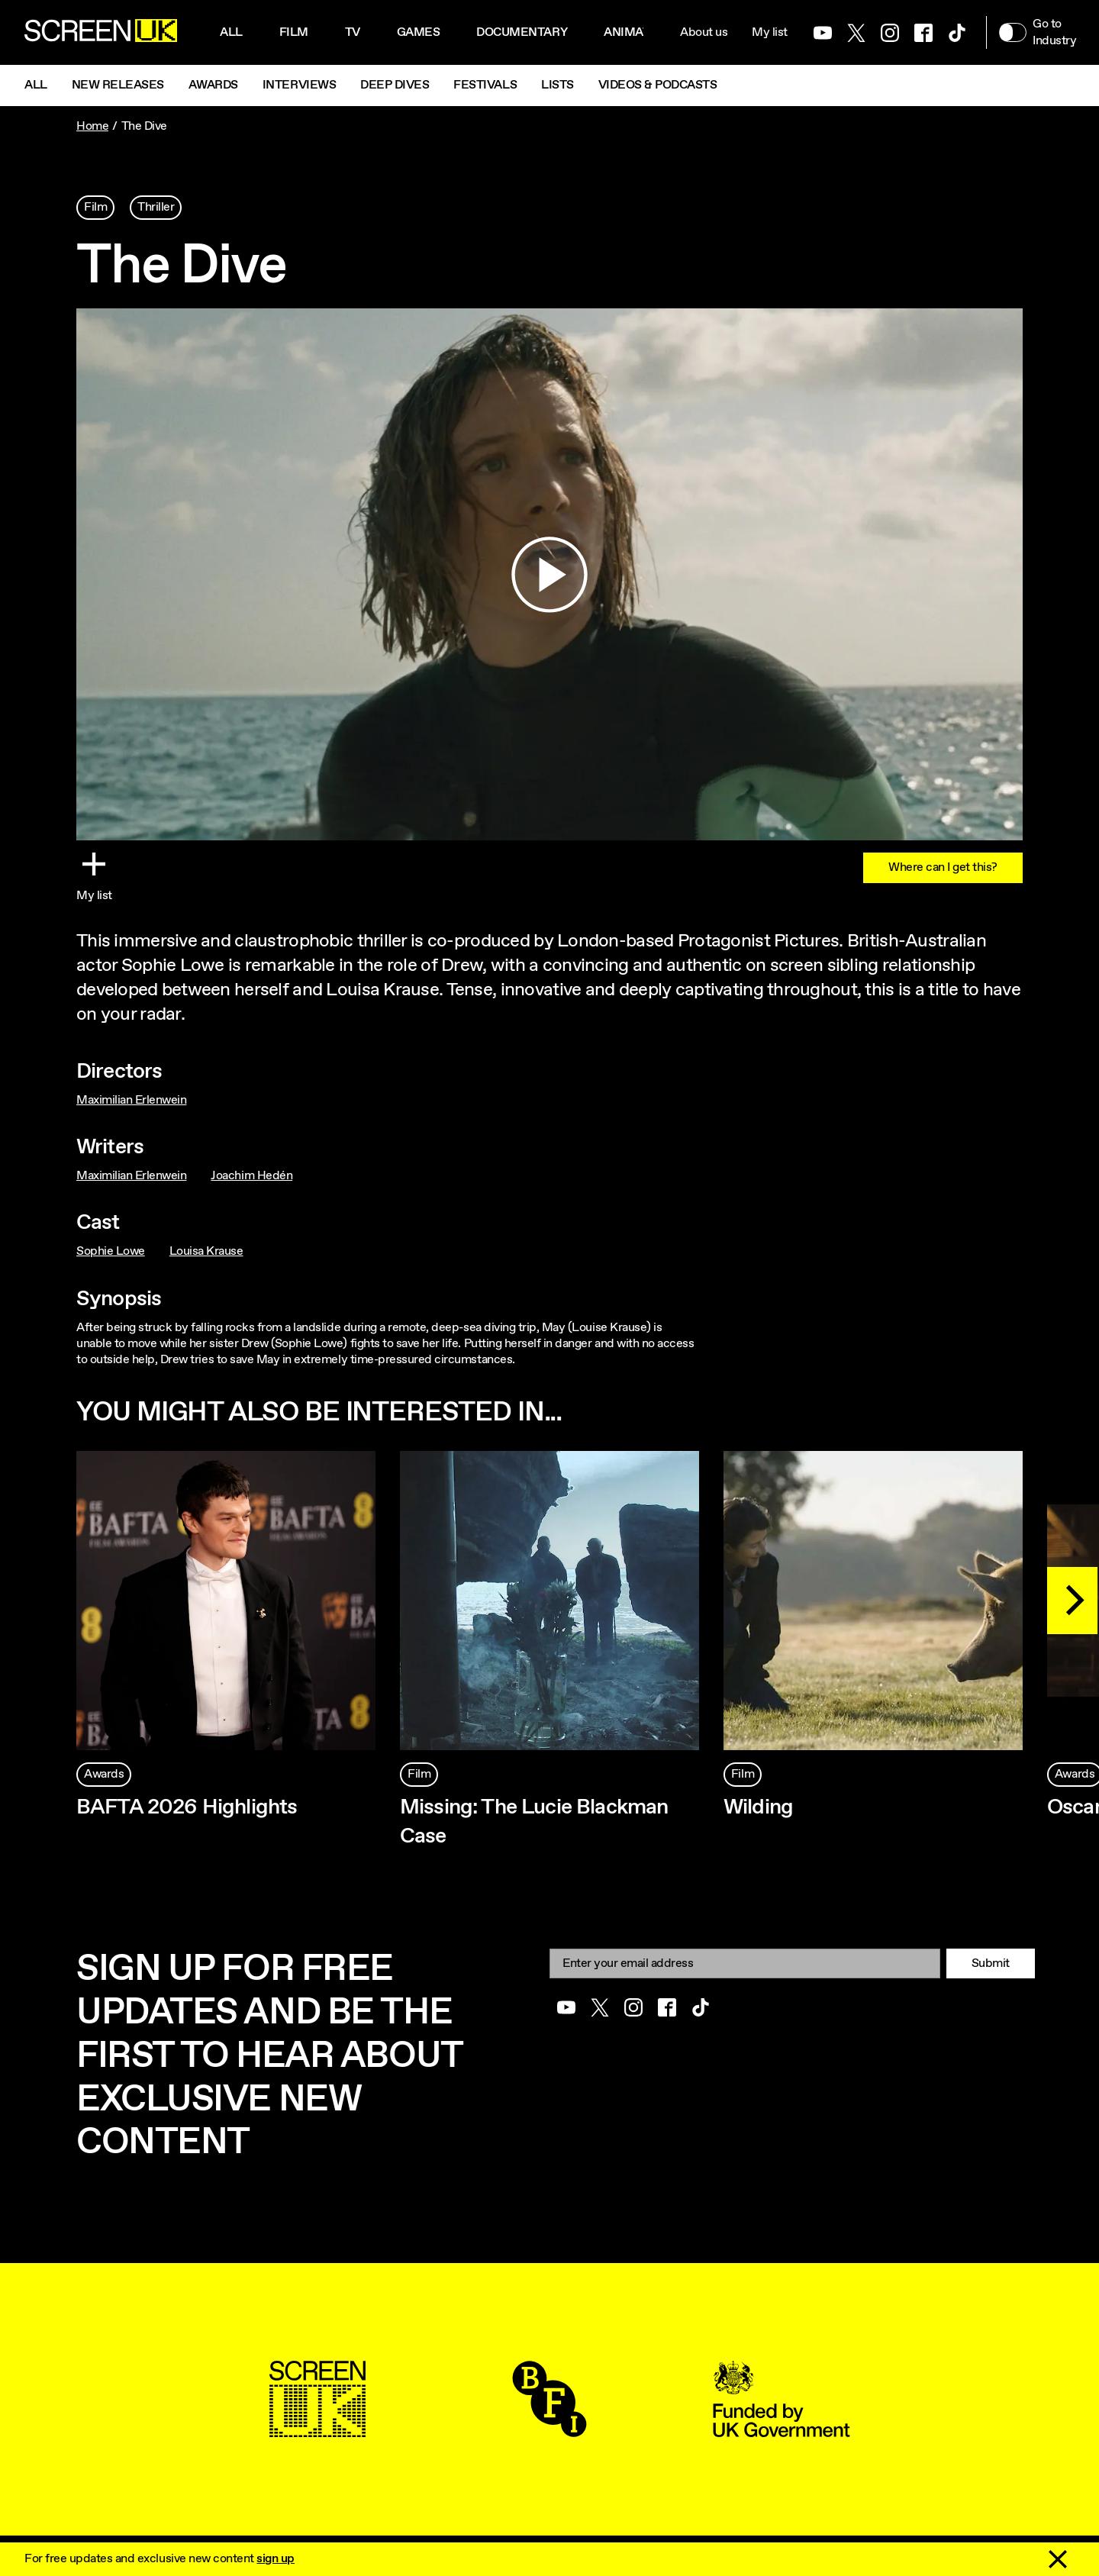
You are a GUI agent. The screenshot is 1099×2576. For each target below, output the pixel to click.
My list (770, 32)
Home (92, 126)
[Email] (745, 1963)
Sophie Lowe (110, 1251)
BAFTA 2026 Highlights (186, 1807)
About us (703, 32)
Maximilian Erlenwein (131, 1100)
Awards (213, 85)
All (231, 32)
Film (293, 32)
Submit (991, 1963)
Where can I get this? (942, 867)
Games (418, 32)
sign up (275, 2559)
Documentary (521, 32)
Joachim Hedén (251, 1176)
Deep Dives (394, 85)
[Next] (1072, 1600)
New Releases (118, 85)
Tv (352, 32)
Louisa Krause (206, 1251)
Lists (557, 85)
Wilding (758, 1807)
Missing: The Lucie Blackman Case (534, 1822)
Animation (637, 32)
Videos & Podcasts (657, 85)
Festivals (485, 85)
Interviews (299, 85)
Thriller (155, 207)
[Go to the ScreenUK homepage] (100, 33)
